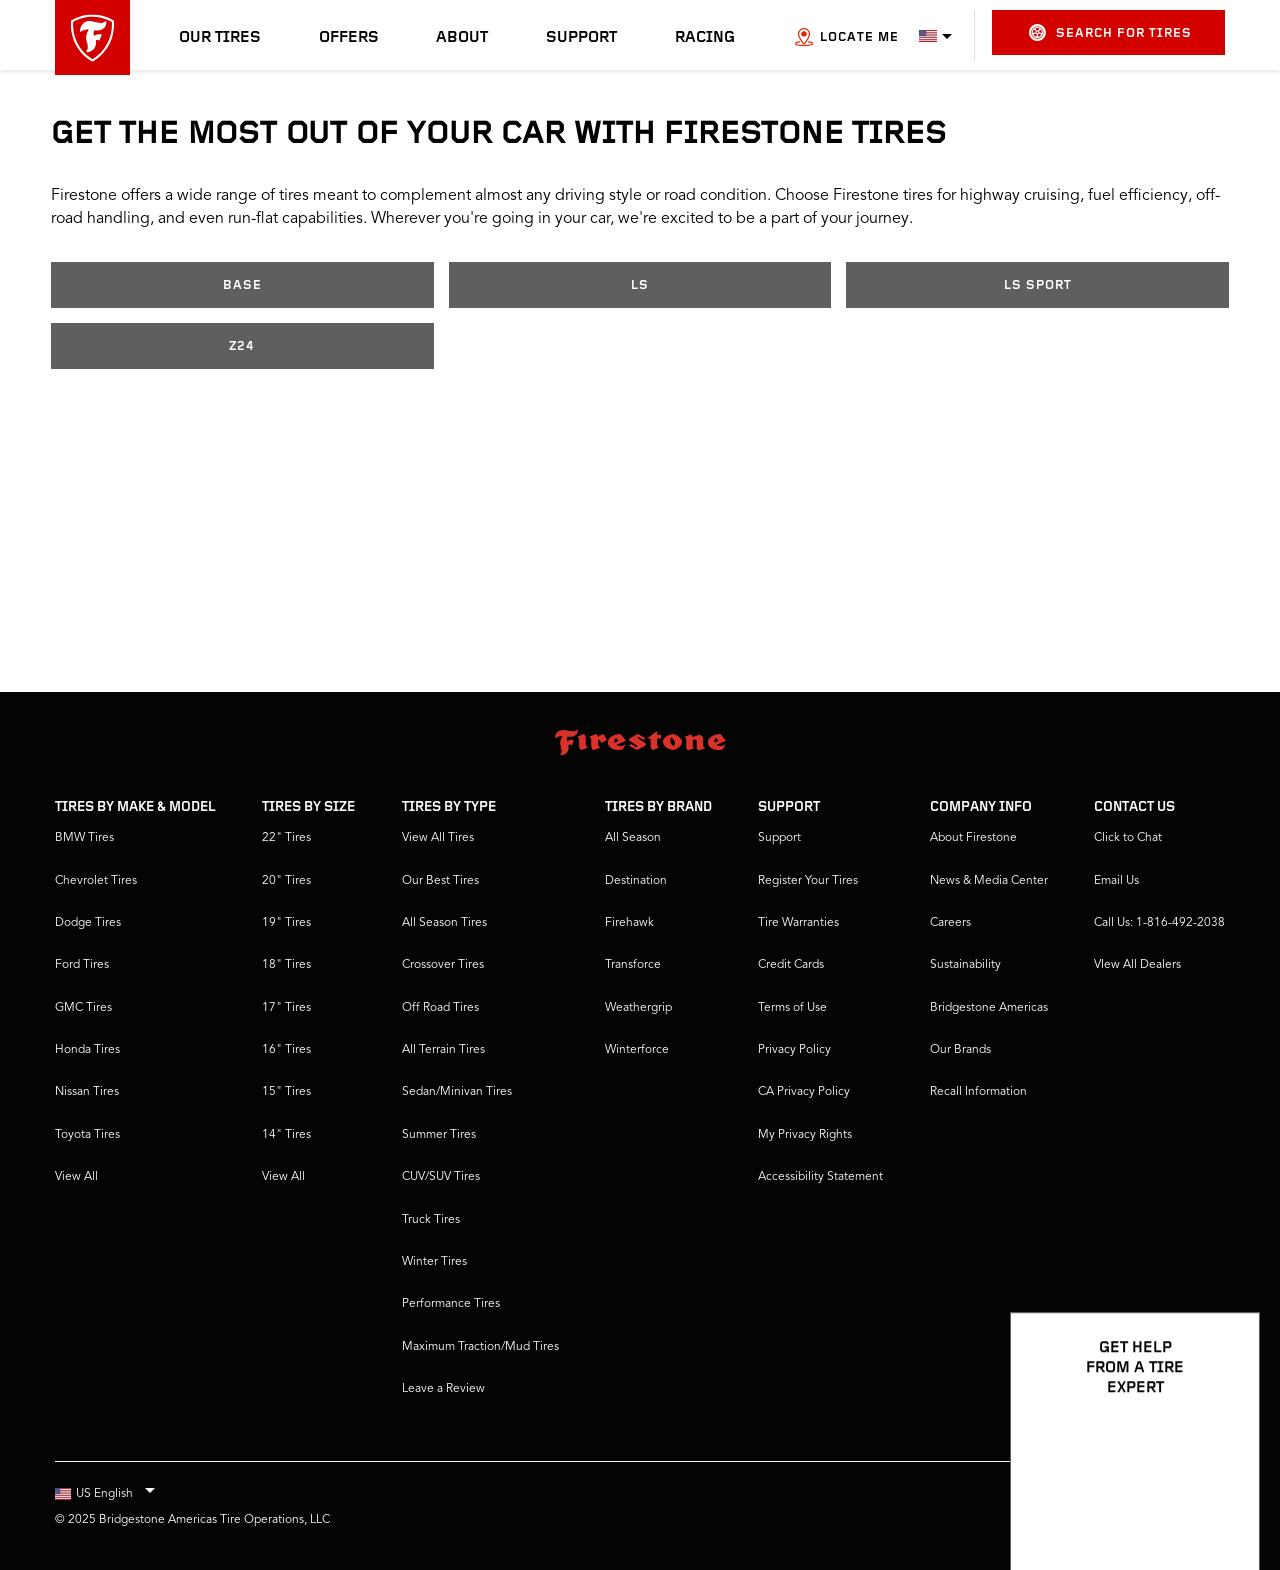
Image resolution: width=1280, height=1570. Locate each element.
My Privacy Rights (805, 1135)
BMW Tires (84, 838)
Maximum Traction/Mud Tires (480, 1347)
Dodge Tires (88, 923)
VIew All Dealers (1137, 965)
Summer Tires (439, 1135)
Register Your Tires (808, 881)
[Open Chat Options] (1222, 1497)
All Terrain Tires (443, 1050)
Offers (349, 38)
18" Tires (286, 965)
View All (76, 1177)
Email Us (1116, 881)
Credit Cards (791, 965)
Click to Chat (1128, 838)
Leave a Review (443, 1389)
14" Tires (286, 1135)
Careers (950, 923)
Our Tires (220, 38)
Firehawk (629, 923)
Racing (705, 38)
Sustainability (965, 965)
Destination (636, 881)
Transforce (633, 965)
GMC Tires (83, 1008)
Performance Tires (451, 1304)
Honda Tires (87, 1050)
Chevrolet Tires (96, 881)
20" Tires (286, 881)
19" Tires (286, 923)
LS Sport (1038, 285)
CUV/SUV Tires (441, 1177)
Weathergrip (638, 1008)
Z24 (242, 346)
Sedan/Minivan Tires (457, 1092)
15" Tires (286, 1092)
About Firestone (973, 838)
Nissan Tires (87, 1092)
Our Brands (960, 1050)
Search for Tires (1110, 32)
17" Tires (286, 1008)
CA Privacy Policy (804, 1092)
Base (242, 285)
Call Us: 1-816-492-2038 (1159, 923)
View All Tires (438, 838)
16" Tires (286, 1050)
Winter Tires (434, 1262)
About (462, 38)
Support (581, 38)
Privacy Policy (794, 1050)
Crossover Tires (443, 965)
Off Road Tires (440, 1008)
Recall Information (978, 1092)
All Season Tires (444, 923)
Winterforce (637, 1050)
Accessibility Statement (820, 1177)
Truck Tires (431, 1220)
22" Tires (286, 838)
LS (640, 285)
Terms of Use (792, 1008)
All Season (633, 838)
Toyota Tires (87, 1135)
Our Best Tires (440, 881)
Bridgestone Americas (989, 1008)
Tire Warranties (798, 923)
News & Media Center (989, 881)
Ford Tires (82, 965)
